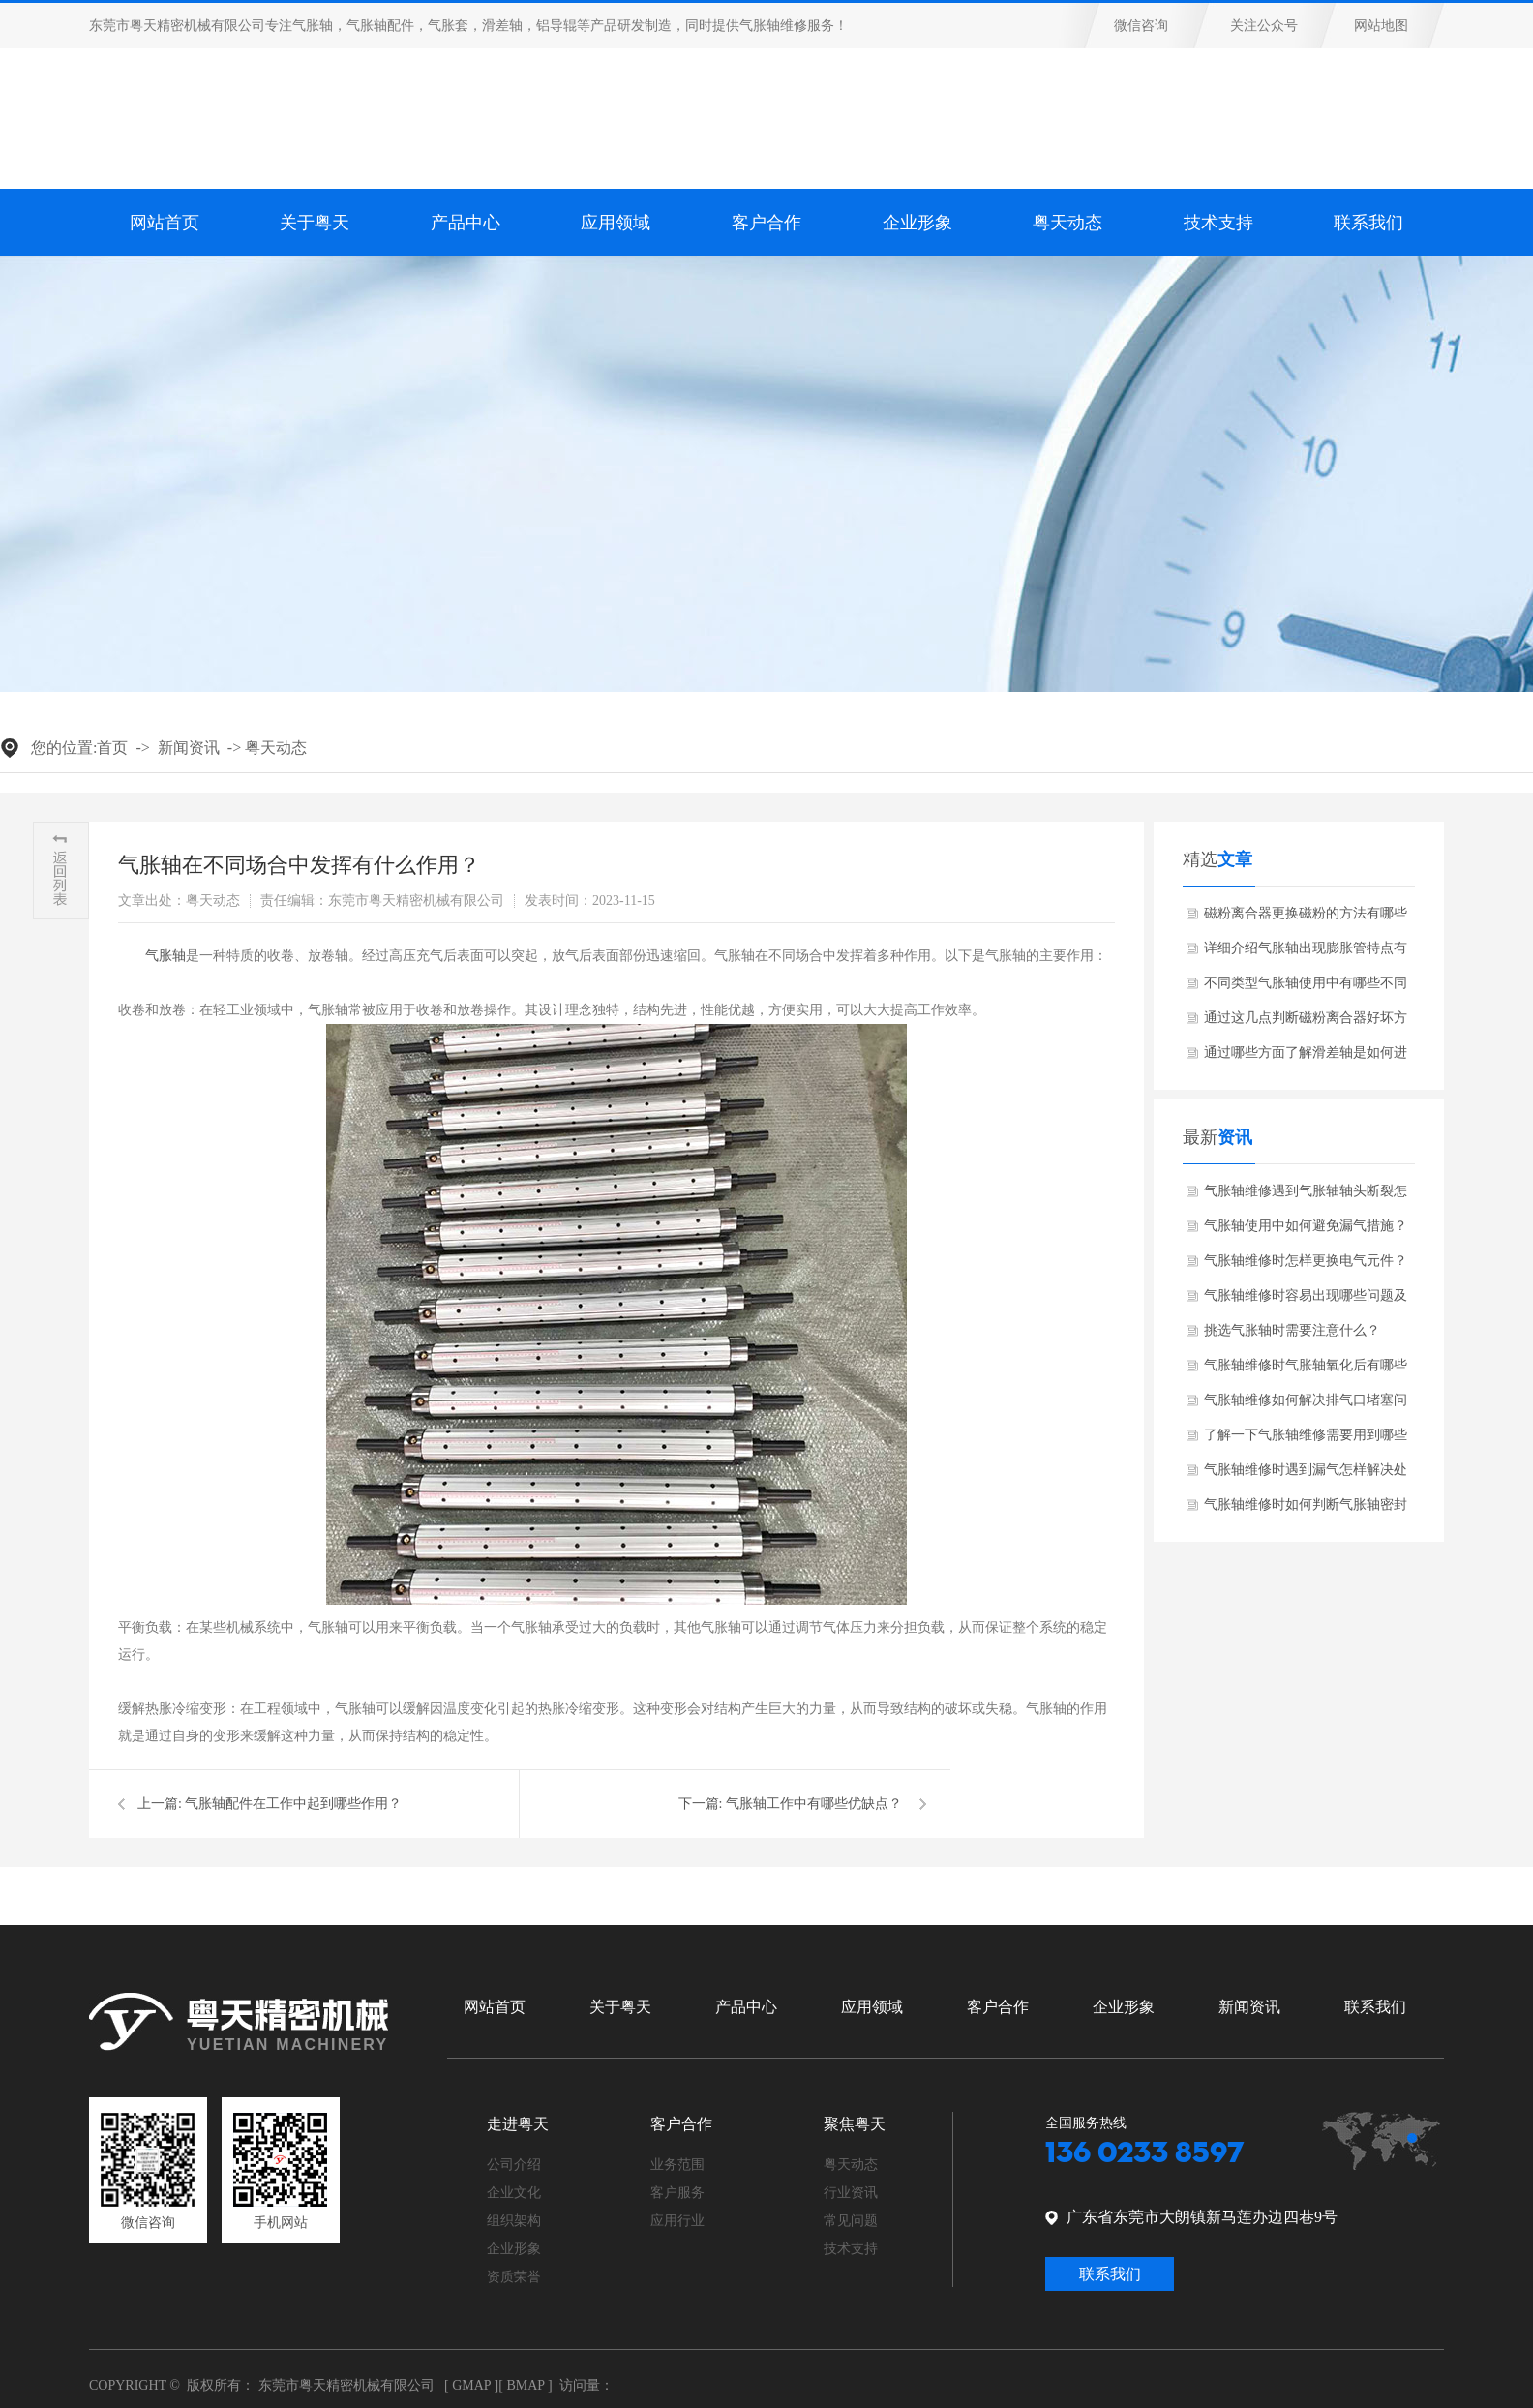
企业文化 (514, 2193)
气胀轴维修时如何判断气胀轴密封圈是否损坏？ (1305, 1509)
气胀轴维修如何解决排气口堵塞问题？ (1305, 1405)
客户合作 (998, 2007)
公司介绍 (514, 2165)
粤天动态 (276, 747)
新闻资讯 (189, 747)
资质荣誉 (514, 2277)
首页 (112, 747)
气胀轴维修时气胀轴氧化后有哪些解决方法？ (1305, 1370)
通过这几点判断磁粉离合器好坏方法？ (1305, 1023)
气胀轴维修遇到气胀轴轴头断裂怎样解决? (1305, 1196)
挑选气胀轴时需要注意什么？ (1292, 1330)
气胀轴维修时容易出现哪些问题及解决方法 (1305, 1300)
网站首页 (164, 222)
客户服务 (677, 2193)
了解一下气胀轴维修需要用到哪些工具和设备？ (1305, 1440)
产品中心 (746, 2007)
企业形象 (1124, 2007)
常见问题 (851, 2221)
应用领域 (872, 2007)
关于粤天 (314, 222)
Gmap (471, 2385)
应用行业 (677, 2221)
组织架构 (514, 2221)
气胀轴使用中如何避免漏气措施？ (1305, 1226)
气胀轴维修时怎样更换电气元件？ (1305, 1260)
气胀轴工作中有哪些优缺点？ (814, 1803)
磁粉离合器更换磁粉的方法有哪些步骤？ (1305, 918)
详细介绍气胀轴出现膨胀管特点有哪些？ (1305, 953)
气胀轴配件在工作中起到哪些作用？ (293, 1803)
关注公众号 (1264, 25)
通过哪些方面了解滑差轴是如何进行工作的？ (1305, 1057)
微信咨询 (1141, 25)
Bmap (525, 2385)
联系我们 (1368, 222)
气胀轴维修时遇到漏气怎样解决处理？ (1305, 1475)
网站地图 (1381, 25)
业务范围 (677, 2165)
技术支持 (1218, 222)
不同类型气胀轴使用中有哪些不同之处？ (1305, 988)
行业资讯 (851, 2193)
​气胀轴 (165, 955)
